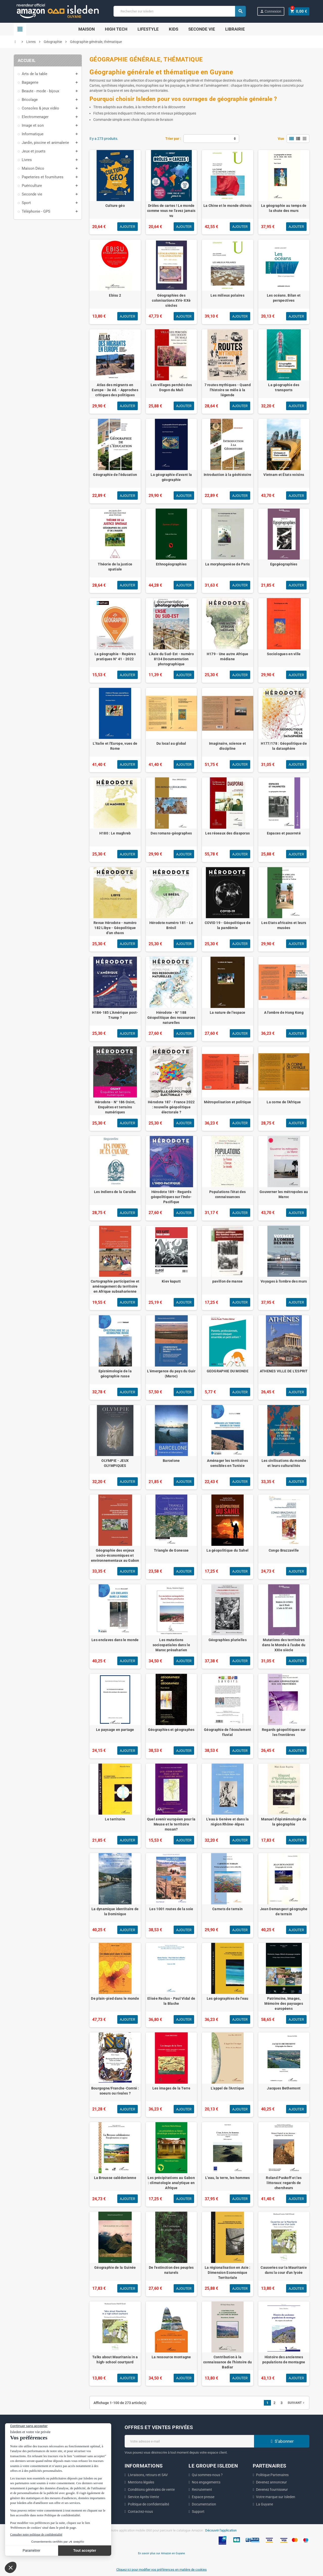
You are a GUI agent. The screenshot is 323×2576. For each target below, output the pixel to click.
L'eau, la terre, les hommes (227, 2178)
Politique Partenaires (272, 2475)
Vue (281, 139)
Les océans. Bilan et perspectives (284, 297)
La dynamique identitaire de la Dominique (115, 1911)
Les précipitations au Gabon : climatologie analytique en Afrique (171, 2183)
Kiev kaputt (171, 1281)
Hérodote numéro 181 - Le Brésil (171, 925)
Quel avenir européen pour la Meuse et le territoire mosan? (171, 1824)
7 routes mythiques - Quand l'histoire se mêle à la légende (227, 390)
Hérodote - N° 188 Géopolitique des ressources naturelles (171, 1017)
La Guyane (264, 2504)
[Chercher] (180, 11)
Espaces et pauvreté (284, 833)
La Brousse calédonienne (115, 2178)
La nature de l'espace (227, 1012)
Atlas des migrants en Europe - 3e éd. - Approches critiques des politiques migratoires (115, 392)
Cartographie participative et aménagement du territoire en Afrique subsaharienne (115, 1286)
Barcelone (171, 1461)
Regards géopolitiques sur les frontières (284, 1732)
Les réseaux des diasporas (227, 833)
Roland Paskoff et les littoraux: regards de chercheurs (284, 2183)
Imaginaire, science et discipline (227, 746)
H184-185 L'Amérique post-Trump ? (115, 1015)
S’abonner (281, 2441)
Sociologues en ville (284, 654)
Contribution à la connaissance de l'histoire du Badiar (227, 2362)
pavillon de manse (227, 1281)
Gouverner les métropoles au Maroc (284, 1194)
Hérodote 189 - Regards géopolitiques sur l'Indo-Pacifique (171, 1197)
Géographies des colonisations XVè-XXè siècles (171, 300)
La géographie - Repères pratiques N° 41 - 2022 (115, 656)
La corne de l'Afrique (284, 1102)
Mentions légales (141, 2482)
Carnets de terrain (227, 1909)
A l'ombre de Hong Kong (284, 1012)
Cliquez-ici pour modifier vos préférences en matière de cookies (161, 2569)
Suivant (296, 2403)
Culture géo (115, 206)
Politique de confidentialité (148, 2504)
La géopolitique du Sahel (227, 1550)
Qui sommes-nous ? (207, 2475)
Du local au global (171, 743)
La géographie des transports (283, 387)
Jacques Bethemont (284, 2088)
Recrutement (202, 2489)
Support (198, 2511)
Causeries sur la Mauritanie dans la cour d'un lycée (284, 2270)
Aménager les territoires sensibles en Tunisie (227, 1463)
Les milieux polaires (227, 295)
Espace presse (203, 2497)
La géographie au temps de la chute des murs (284, 208)
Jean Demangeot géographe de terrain (284, 1911)
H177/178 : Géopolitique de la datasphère (284, 746)
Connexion (272, 11)
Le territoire (115, 1819)
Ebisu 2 (115, 295)
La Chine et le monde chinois (227, 206)
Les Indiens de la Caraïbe (115, 1192)
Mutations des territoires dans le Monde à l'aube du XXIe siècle (283, 1645)
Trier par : (173, 139)
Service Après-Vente (143, 2497)
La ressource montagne (171, 2357)
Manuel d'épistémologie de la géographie (283, 1821)
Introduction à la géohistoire (227, 475)
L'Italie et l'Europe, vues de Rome (115, 746)
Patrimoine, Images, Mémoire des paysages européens (283, 2003)
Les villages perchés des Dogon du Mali (171, 387)
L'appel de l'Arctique (227, 2088)
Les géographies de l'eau (227, 1998)
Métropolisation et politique (227, 1102)
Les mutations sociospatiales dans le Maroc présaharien (171, 1645)
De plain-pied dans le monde (115, 1998)
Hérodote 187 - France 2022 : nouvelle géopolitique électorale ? (171, 1107)
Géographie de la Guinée (115, 2267)
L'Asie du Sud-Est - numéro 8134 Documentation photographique (171, 659)
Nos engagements (206, 2482)
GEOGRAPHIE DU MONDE (227, 1371)
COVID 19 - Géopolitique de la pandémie (227, 925)
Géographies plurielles (228, 1640)
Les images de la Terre (171, 2088)
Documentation (204, 2504)
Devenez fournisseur (272, 2489)
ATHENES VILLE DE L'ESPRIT (284, 1371)
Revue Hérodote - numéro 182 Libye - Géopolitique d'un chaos (115, 928)
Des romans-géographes (171, 833)
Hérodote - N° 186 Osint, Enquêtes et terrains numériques (115, 1107)
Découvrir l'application (221, 2530)
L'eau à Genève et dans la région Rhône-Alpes (227, 1821)
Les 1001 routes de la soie (171, 1909)
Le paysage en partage (115, 1730)
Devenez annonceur (271, 2482)
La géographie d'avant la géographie (171, 477)
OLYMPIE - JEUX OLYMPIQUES (115, 1463)
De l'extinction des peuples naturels (171, 2270)
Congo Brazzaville (284, 1550)
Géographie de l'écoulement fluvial (227, 1732)
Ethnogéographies (171, 564)
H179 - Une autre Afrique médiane (227, 656)
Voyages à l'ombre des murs (284, 1281)
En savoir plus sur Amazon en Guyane (161, 2553)
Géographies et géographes (171, 1730)
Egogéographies (283, 564)
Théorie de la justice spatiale (115, 566)
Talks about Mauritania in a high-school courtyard (115, 2359)
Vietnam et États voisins (283, 475)
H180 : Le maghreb (115, 833)
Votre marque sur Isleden (275, 2497)
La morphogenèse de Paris (227, 564)
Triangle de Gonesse (171, 1550)
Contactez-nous (140, 2511)
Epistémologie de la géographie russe (115, 1373)
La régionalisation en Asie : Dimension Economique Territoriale (227, 2272)
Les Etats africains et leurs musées (283, 925)
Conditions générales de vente (151, 2489)
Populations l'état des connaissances (227, 1194)
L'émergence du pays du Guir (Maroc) (171, 1373)
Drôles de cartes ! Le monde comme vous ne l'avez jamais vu (171, 211)
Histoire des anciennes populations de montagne (283, 2359)
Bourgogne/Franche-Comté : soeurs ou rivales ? (115, 2090)
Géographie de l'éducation (115, 475)
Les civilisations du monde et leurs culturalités (284, 1463)
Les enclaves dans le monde (115, 1640)
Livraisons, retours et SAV (148, 2475)
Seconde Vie (201, 29)
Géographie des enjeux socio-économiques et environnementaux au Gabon (115, 1555)
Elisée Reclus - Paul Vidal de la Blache (171, 2001)
